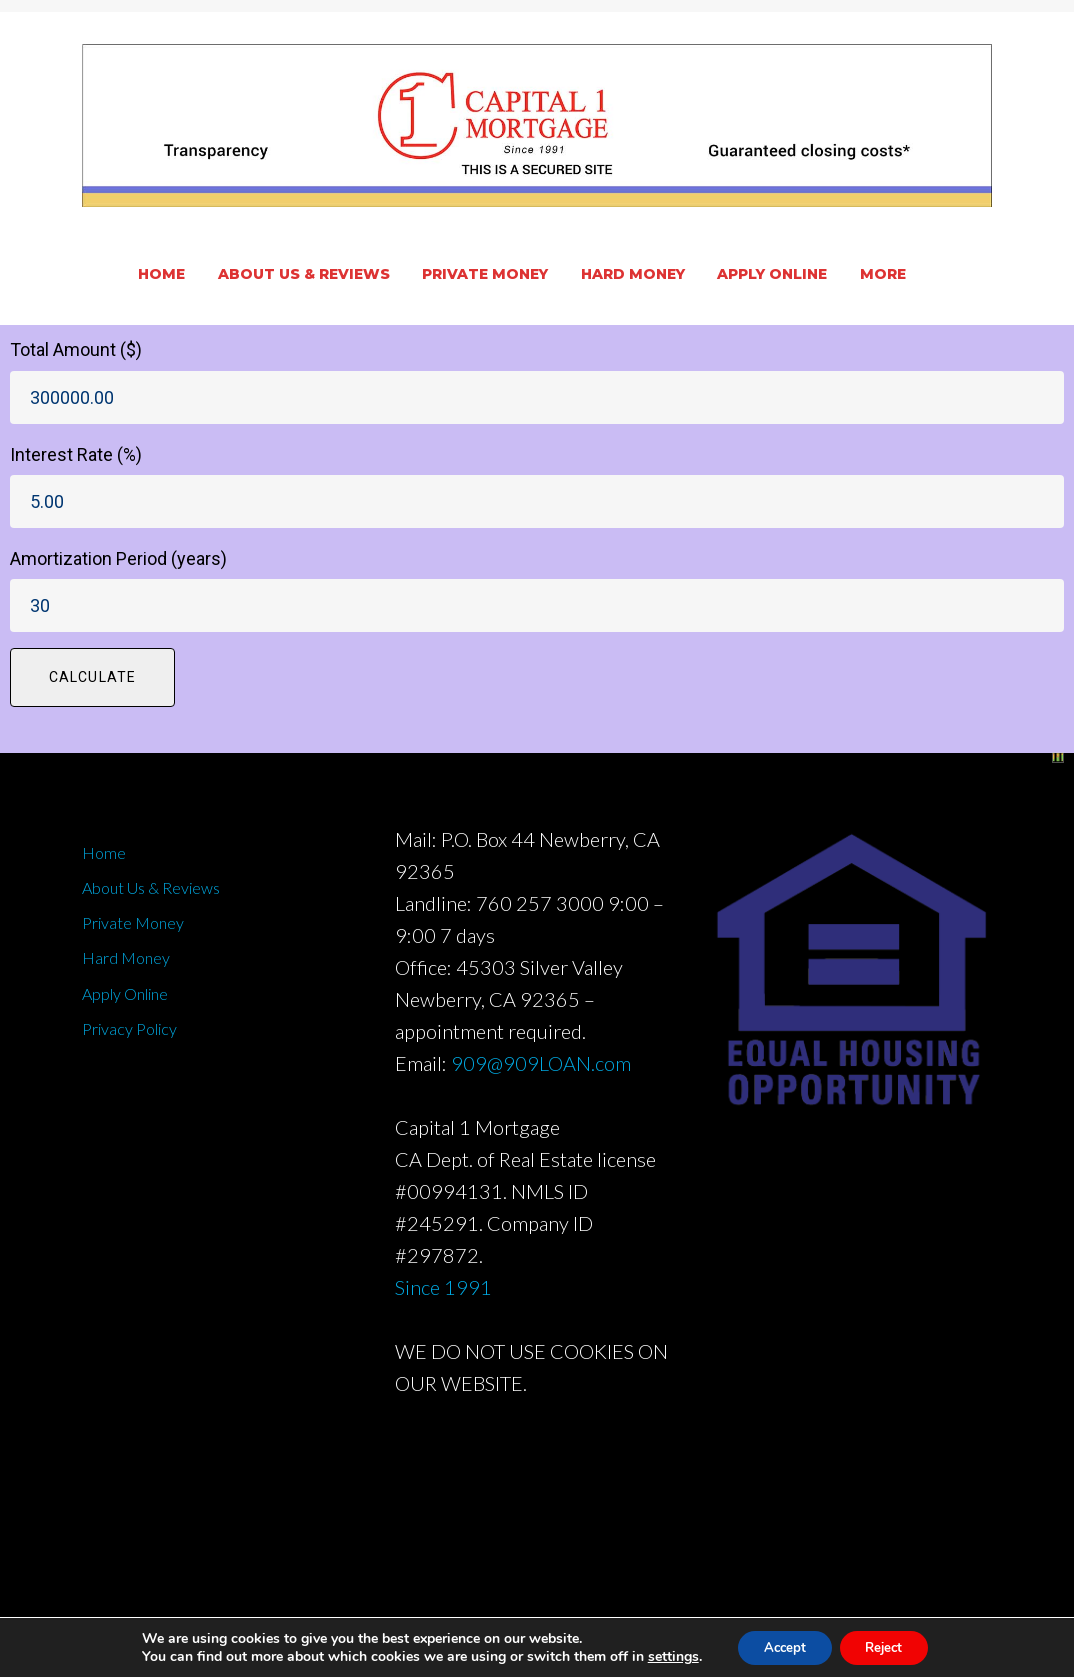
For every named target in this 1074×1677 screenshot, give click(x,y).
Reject (889, 1645)
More (883, 274)
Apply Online (772, 274)
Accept (779, 1645)
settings (662, 1655)
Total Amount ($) (76, 349)
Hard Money (633, 274)
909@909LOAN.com (541, 1063)
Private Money (485, 274)
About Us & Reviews (304, 274)
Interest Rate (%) (76, 454)
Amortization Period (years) (118, 558)
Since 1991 (443, 1287)
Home (161, 274)
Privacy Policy (129, 1028)
